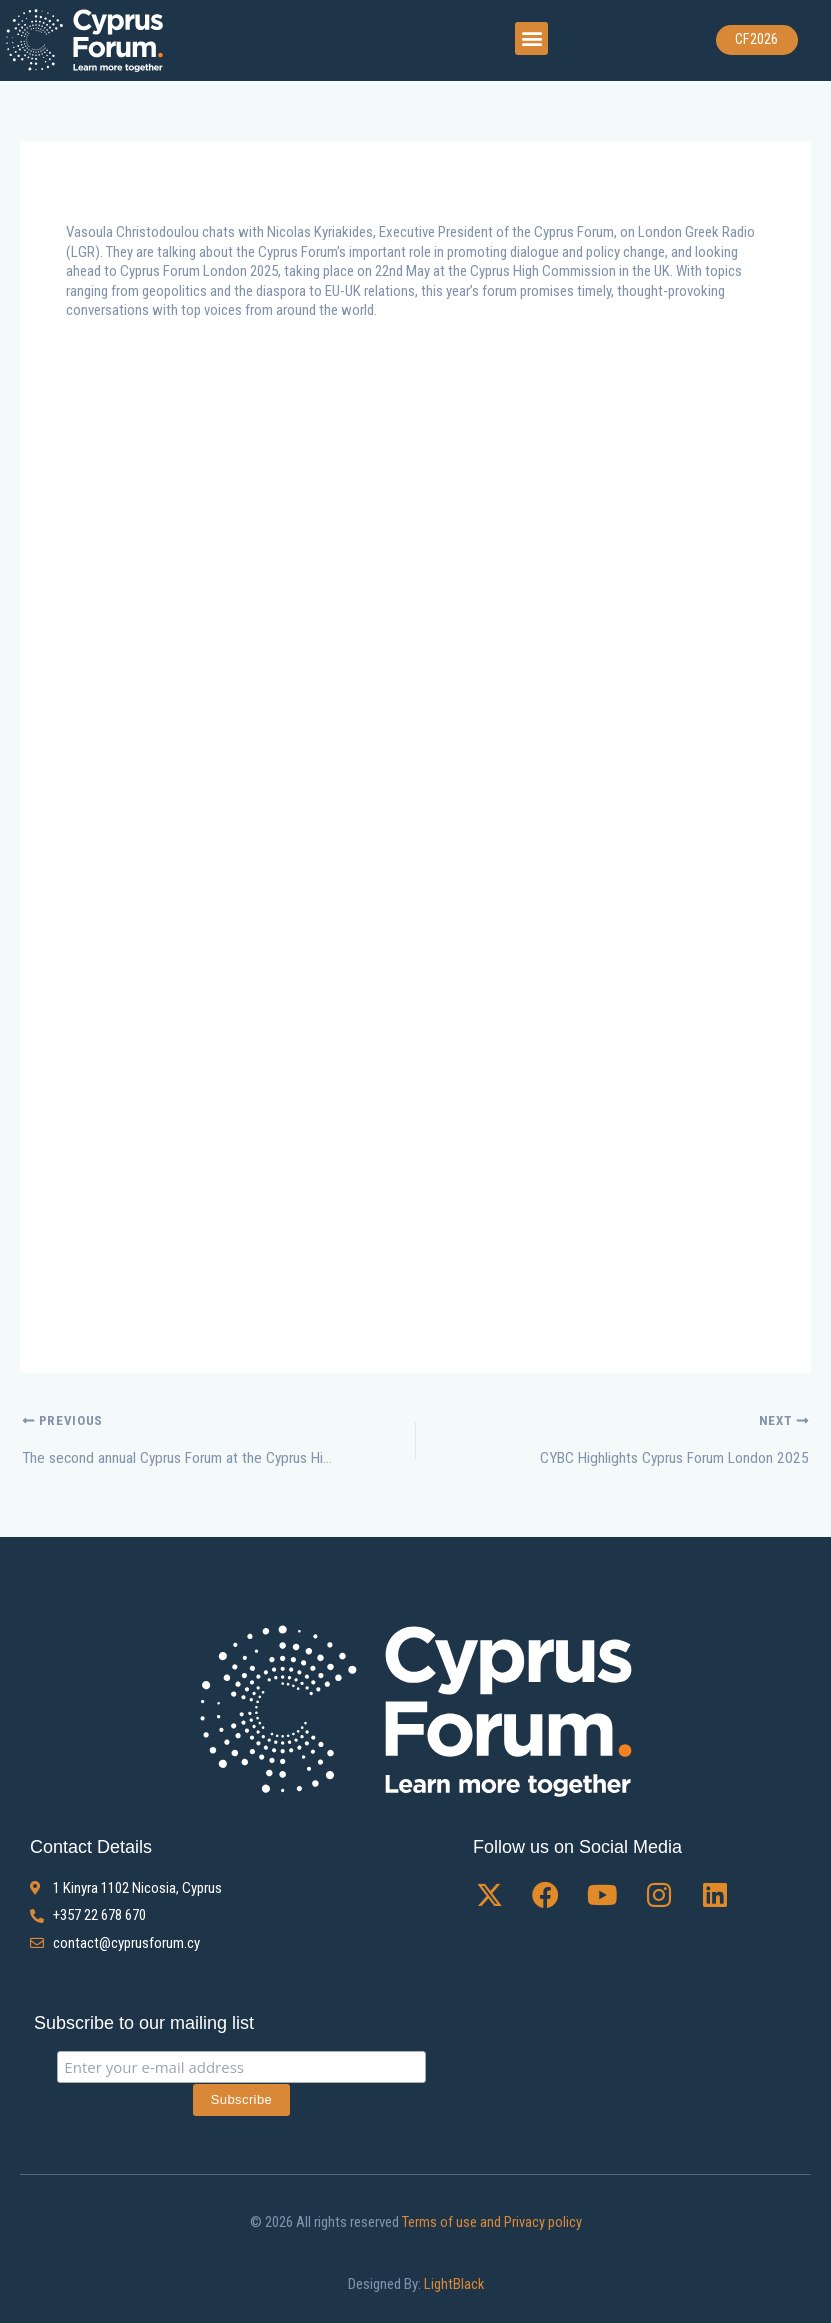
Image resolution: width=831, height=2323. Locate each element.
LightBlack (453, 2283)
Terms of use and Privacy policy (490, 2221)
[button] (531, 37)
